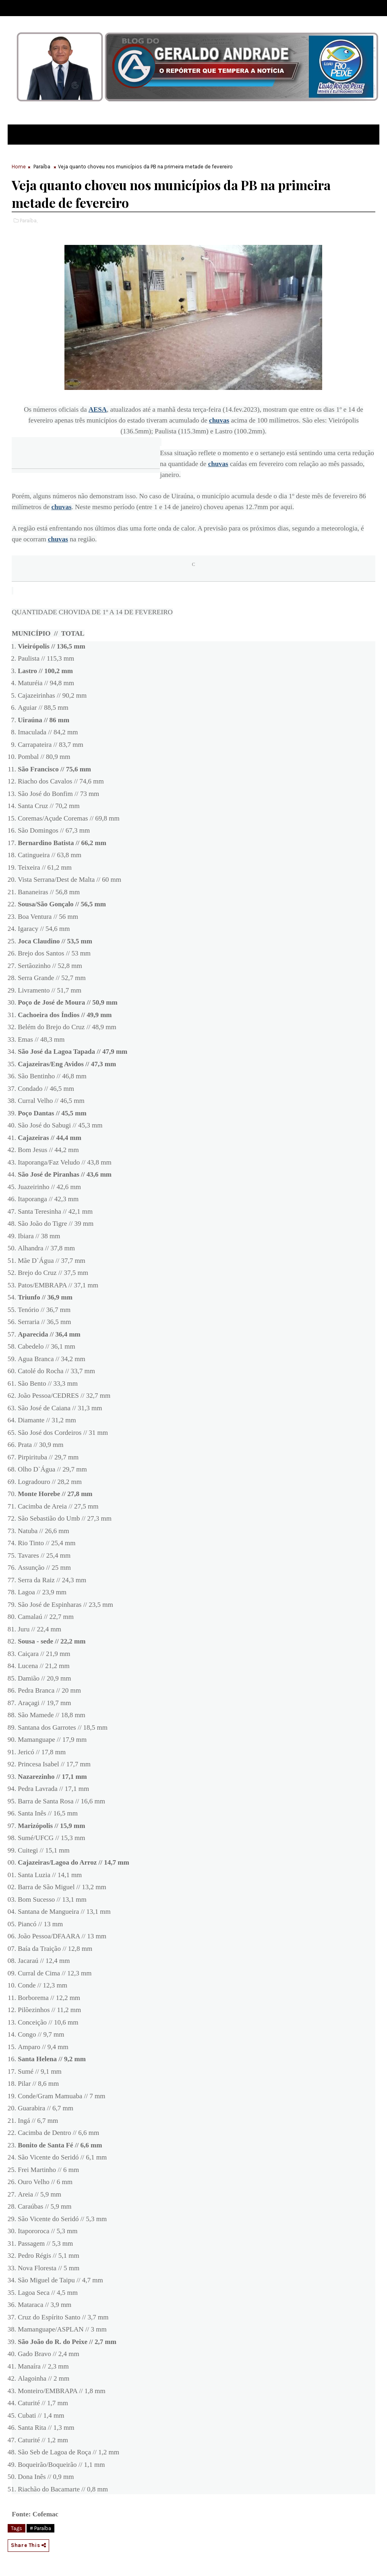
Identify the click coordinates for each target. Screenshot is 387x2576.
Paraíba (41, 167)
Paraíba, (28, 221)
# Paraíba (40, 2528)
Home (19, 167)
